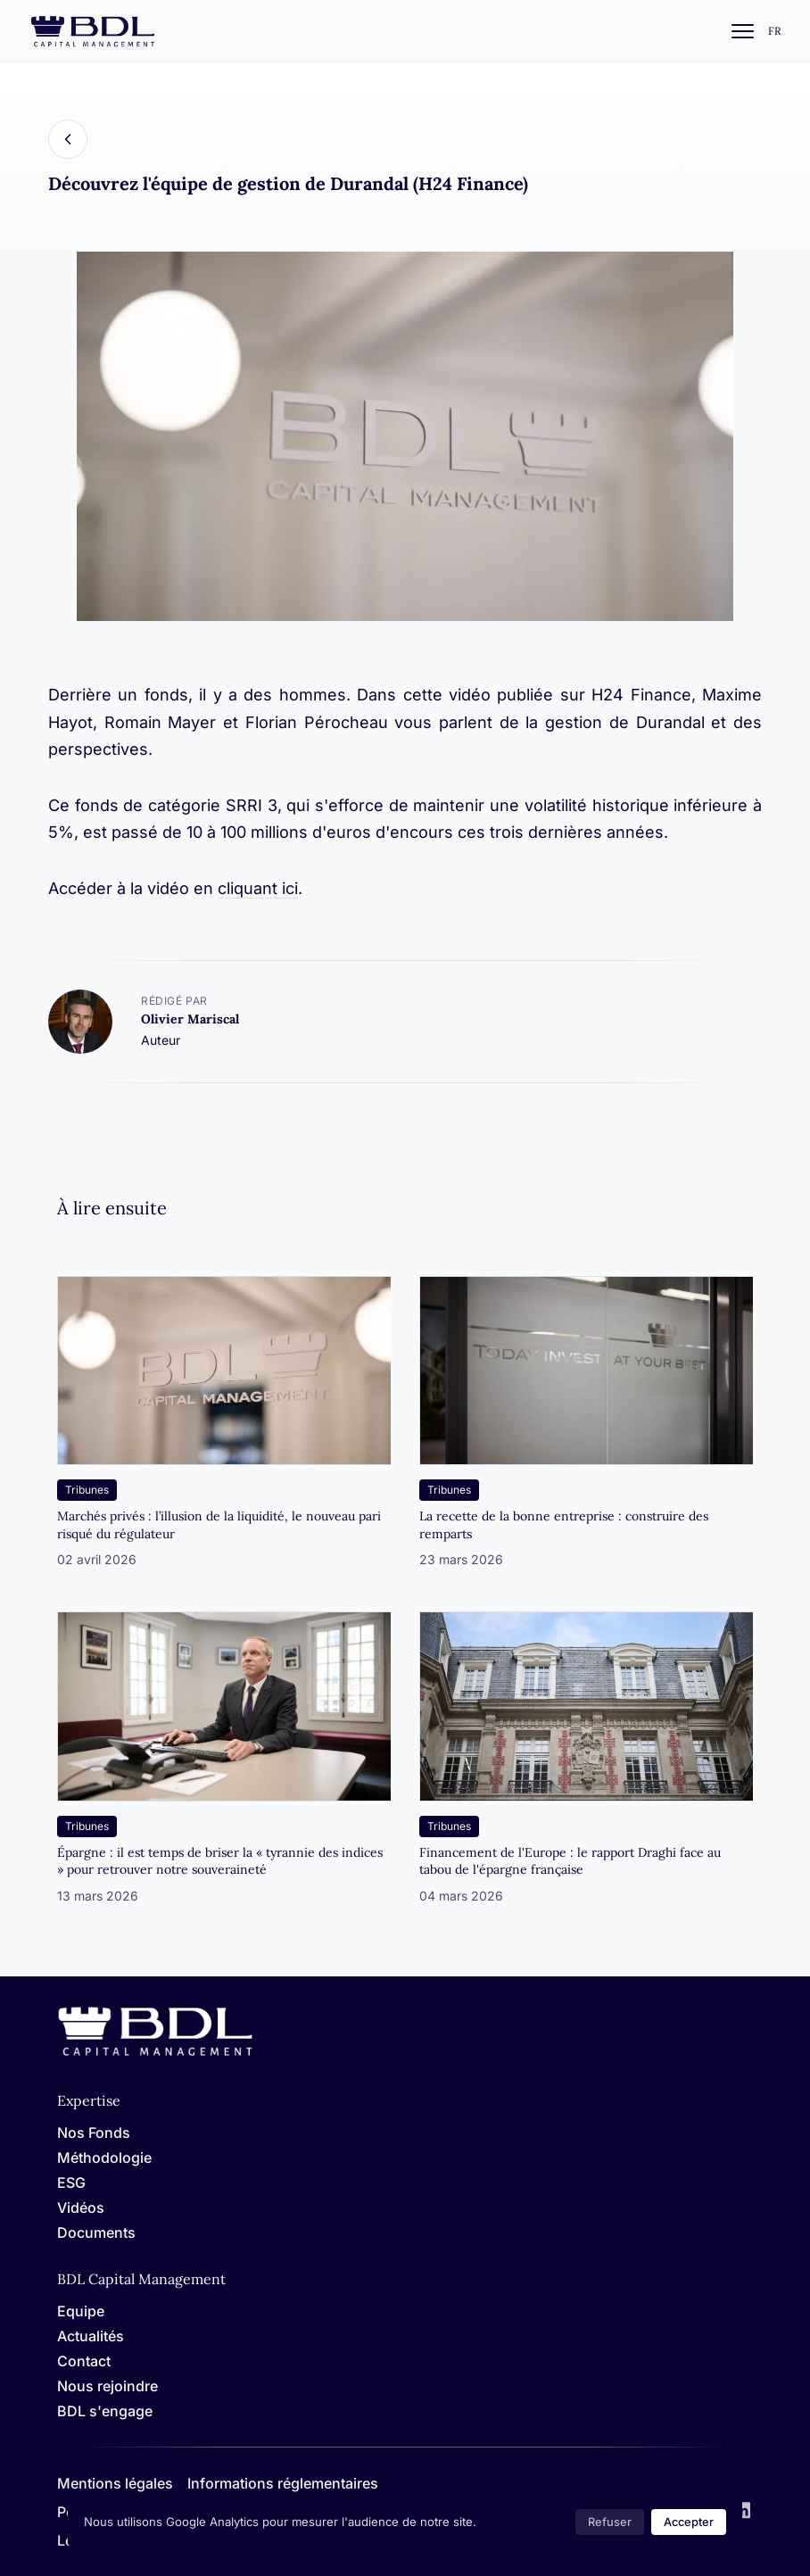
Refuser (610, 2522)
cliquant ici (258, 888)
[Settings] (774, 31)
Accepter (689, 2522)
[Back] (67, 139)
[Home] (155, 2052)
